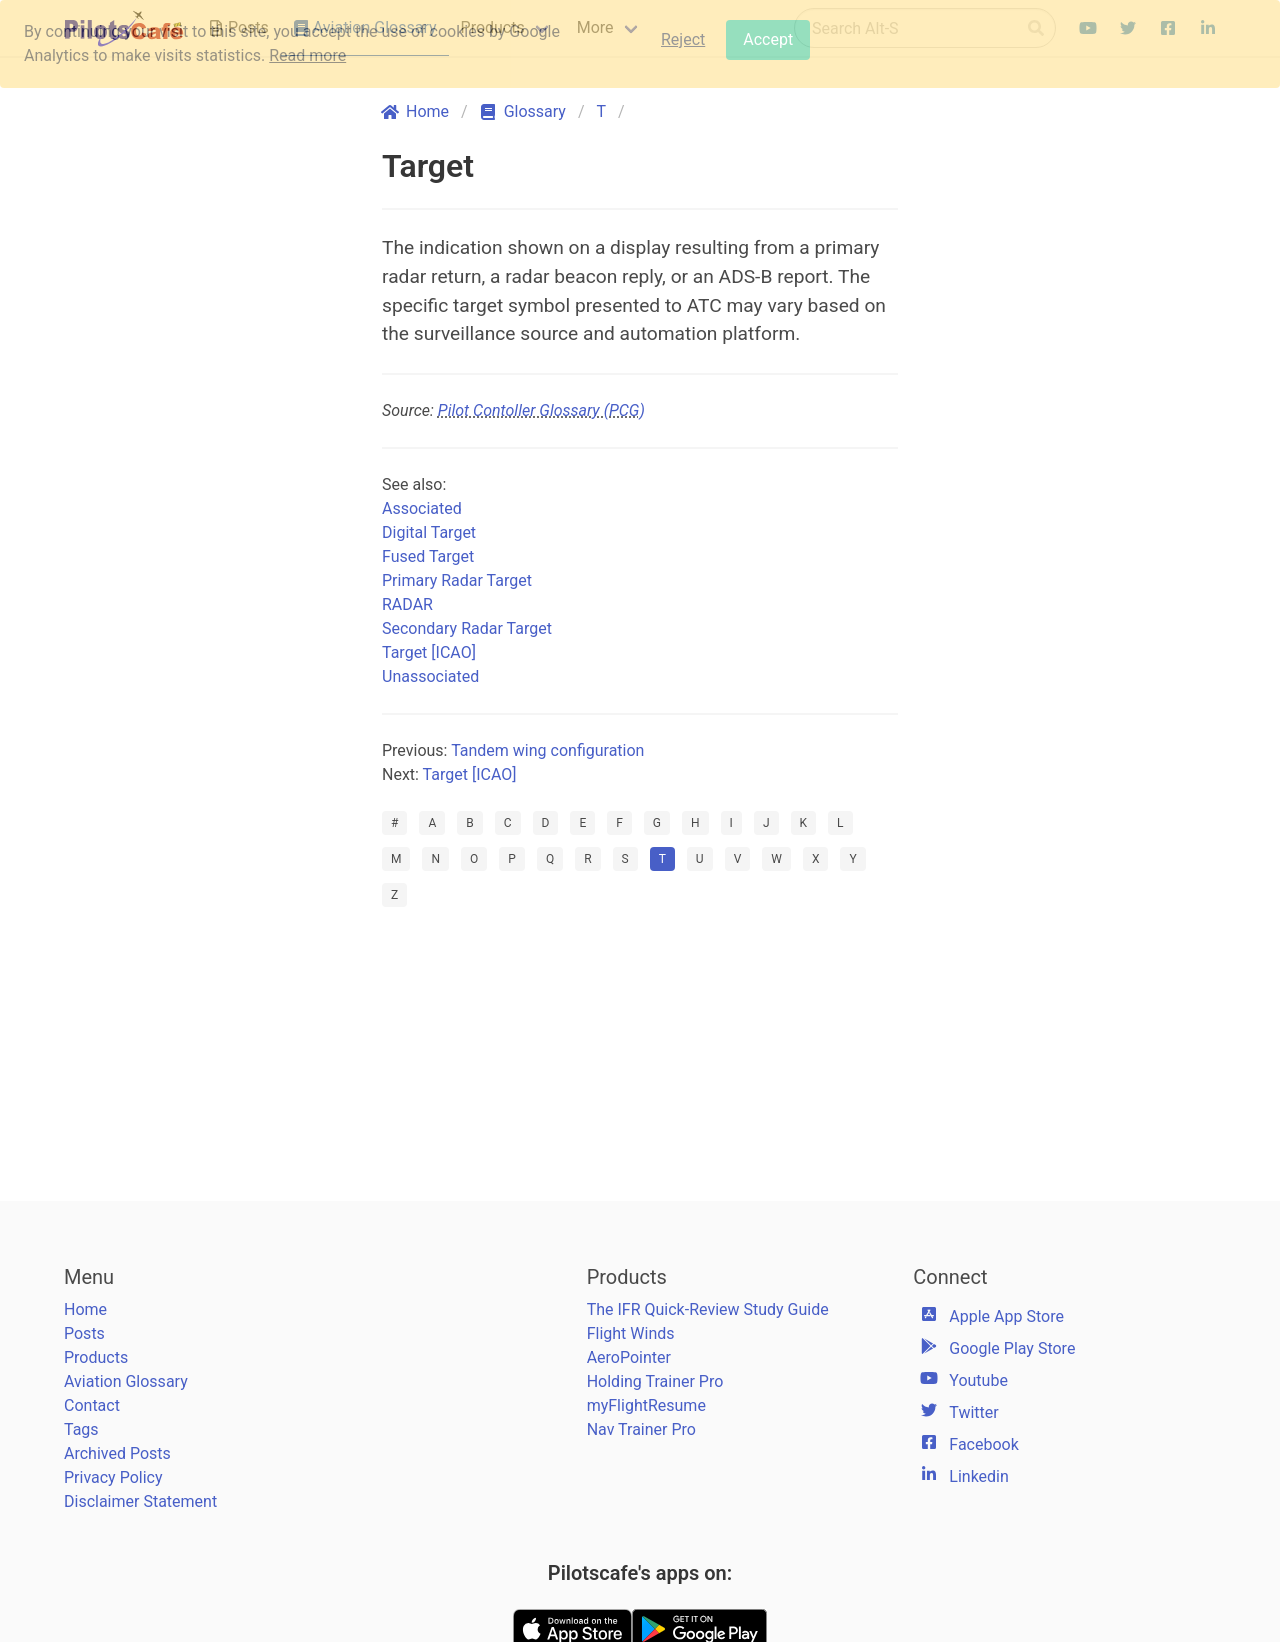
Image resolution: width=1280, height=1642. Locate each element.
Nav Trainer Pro (641, 1429)
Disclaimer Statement (140, 1501)
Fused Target (428, 556)
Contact (92, 1405)
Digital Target (429, 532)
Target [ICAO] (429, 652)
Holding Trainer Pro (655, 1381)
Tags (81, 1429)
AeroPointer (629, 1357)
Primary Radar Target (457, 580)
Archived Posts (117, 1453)
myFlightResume (646, 1405)
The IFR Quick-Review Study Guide (708, 1309)
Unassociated (430, 676)
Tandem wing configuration (547, 750)
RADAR (407, 604)
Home (85, 1309)
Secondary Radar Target (467, 628)
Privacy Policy (113, 1477)
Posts (84, 1333)
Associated (422, 508)
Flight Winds (631, 1333)
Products (96, 1357)
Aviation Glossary (126, 1381)
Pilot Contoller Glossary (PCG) (541, 410)
